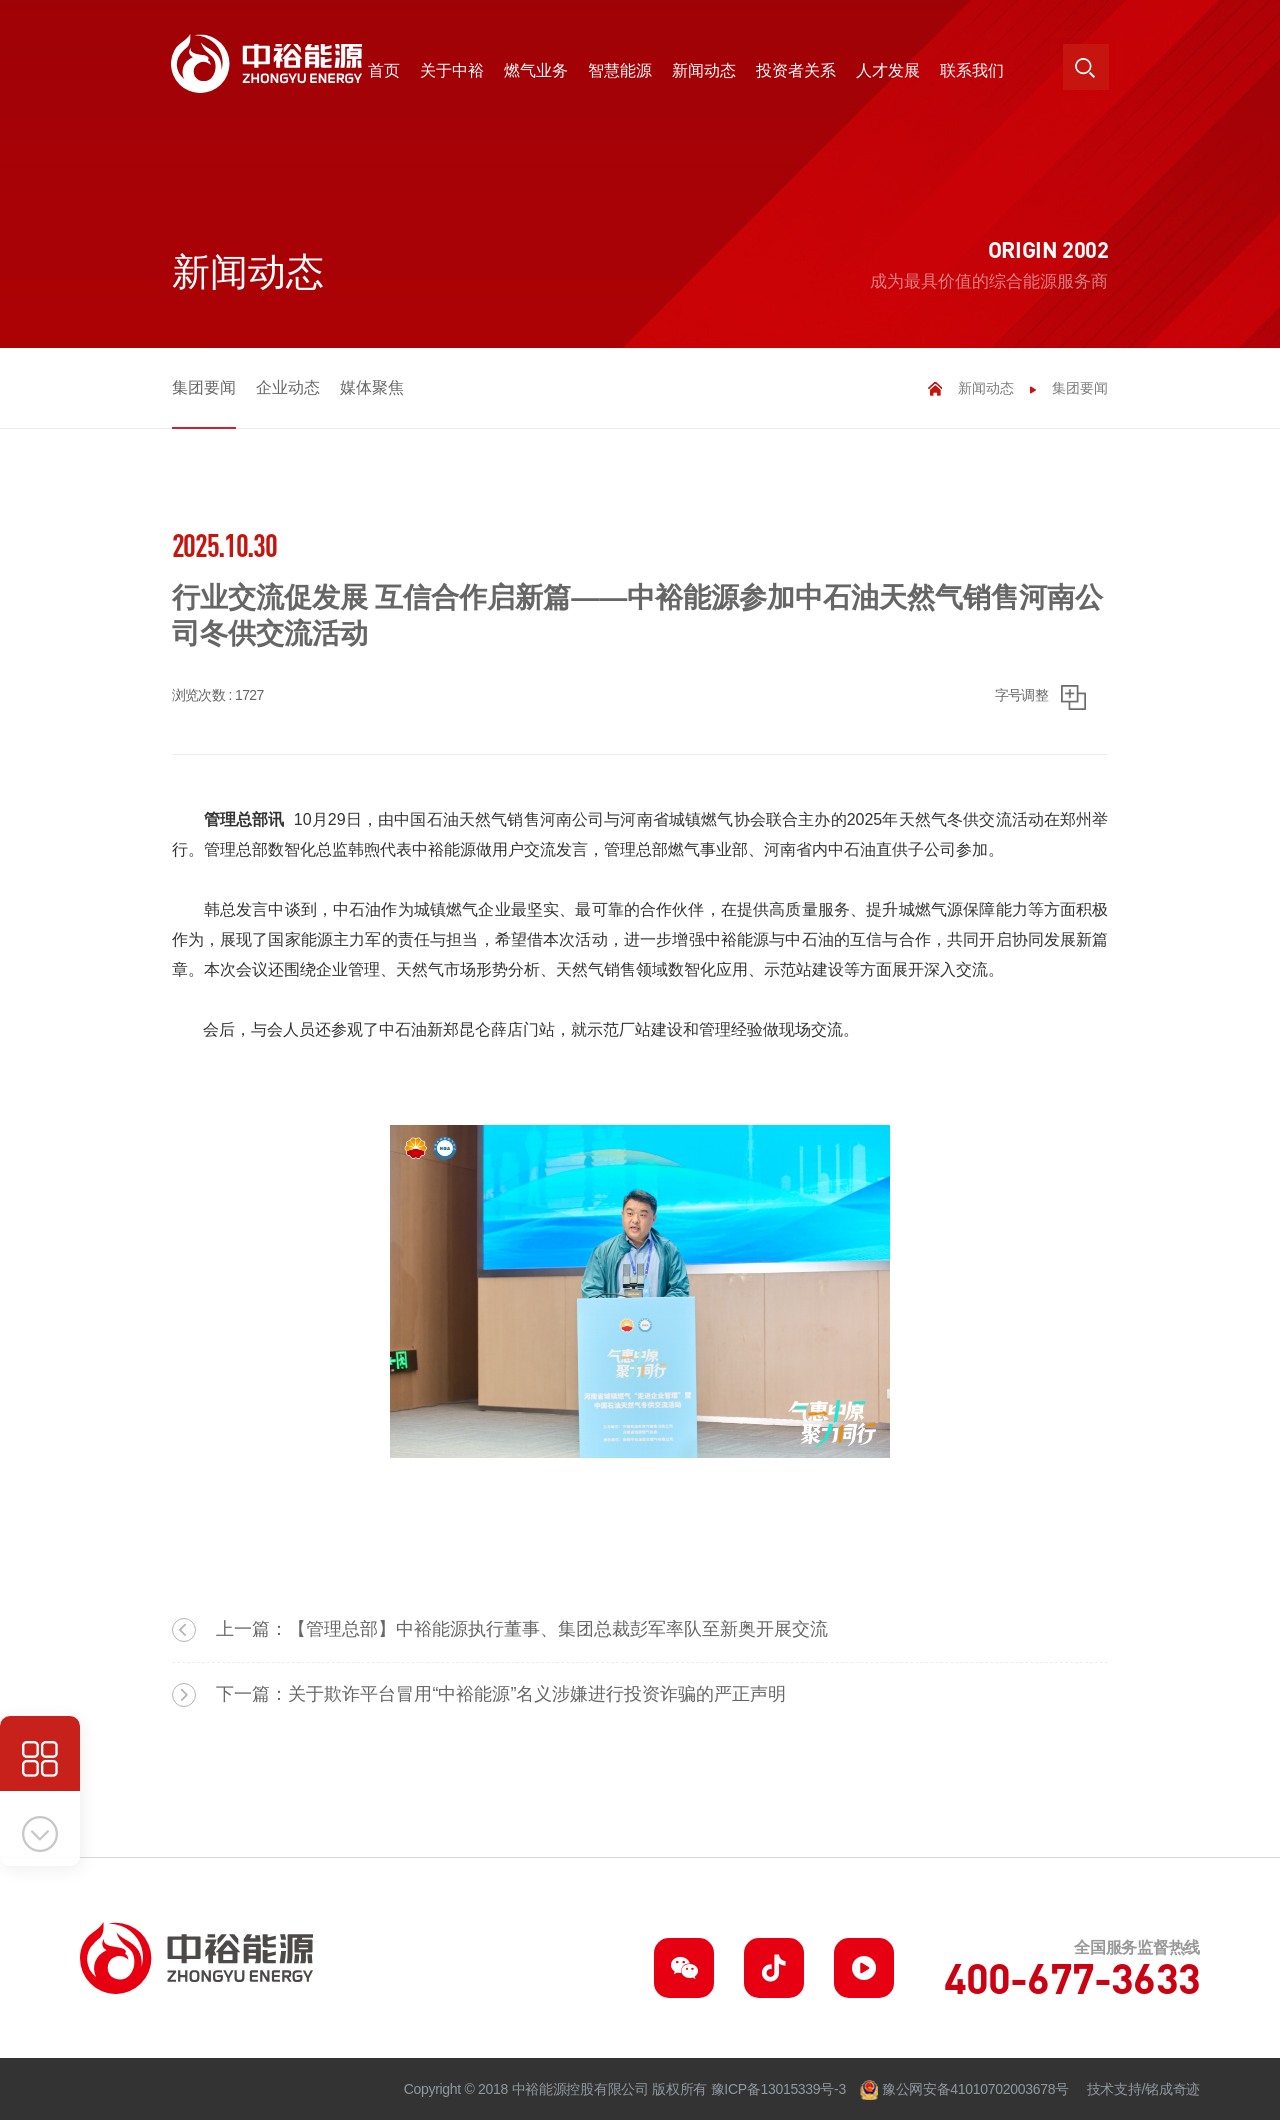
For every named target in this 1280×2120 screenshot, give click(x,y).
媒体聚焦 (372, 387)
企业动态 (288, 387)
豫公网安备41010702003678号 (975, 2089)
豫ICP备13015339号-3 (778, 2089)
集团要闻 (204, 387)
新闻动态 (986, 388)
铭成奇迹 (1172, 2089)
